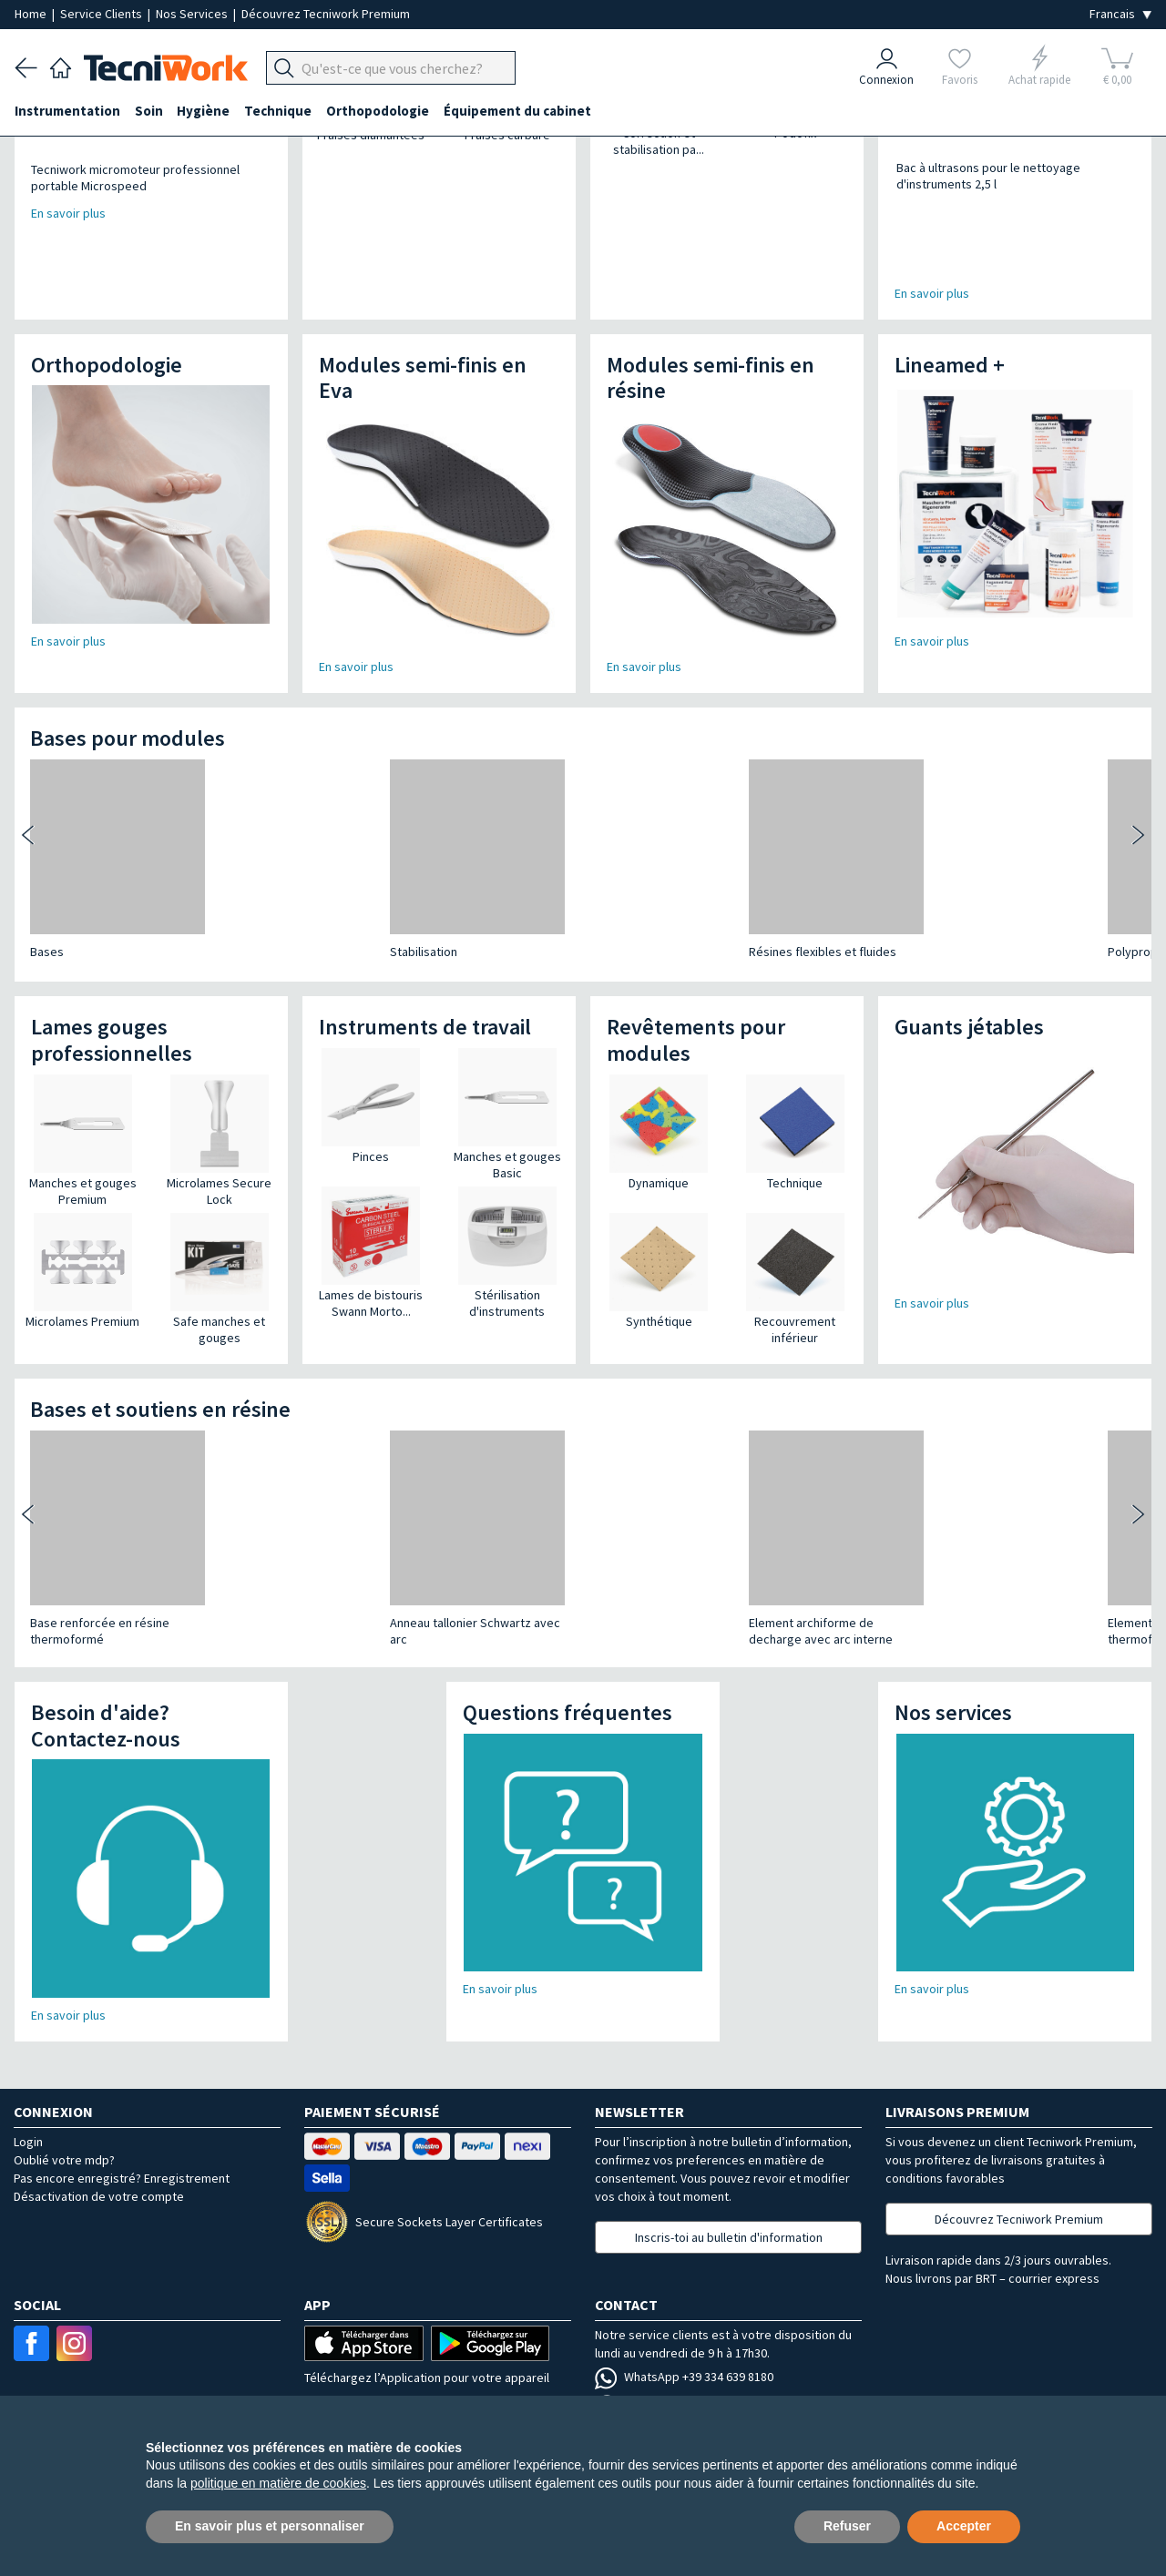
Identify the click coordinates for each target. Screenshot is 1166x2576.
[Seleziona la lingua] (1120, 14)
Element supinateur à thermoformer (640, 1565)
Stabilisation (248, 886)
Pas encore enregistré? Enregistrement (122, 2112)
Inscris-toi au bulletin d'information (729, 2172)
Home (32, 13)
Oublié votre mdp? (64, 2094)
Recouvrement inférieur (794, 1263)
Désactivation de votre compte (99, 2131)
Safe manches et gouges (219, 1263)
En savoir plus (932, 227)
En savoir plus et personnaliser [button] (269, 2526)
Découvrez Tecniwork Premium (325, 13)
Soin (149, 110)
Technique (278, 110)
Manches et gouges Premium (83, 1125)
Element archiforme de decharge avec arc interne (471, 1565)
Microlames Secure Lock (219, 1125)
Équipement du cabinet (518, 110)
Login (28, 2076)
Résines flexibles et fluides (473, 886)
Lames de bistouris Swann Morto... (371, 1237)
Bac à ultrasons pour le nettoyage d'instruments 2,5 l (971, 175)
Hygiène (204, 110)
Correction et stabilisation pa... (658, 141)
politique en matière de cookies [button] (278, 2483)
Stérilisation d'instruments (507, 1237)
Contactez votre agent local (685, 2367)
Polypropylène (623, 886)
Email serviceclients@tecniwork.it (701, 2338)
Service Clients (102, 13)
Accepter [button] (963, 2526)
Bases (47, 886)
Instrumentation (67, 110)
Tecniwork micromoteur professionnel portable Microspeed (135, 177)
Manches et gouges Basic (507, 1099)
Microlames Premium (82, 1255)
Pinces (371, 1091)
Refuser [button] (847, 2526)
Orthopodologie (378, 110)
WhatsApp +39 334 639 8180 (684, 2311)
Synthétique (659, 1255)
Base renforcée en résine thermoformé (99, 1565)
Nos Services (193, 13)
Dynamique (659, 1117)
